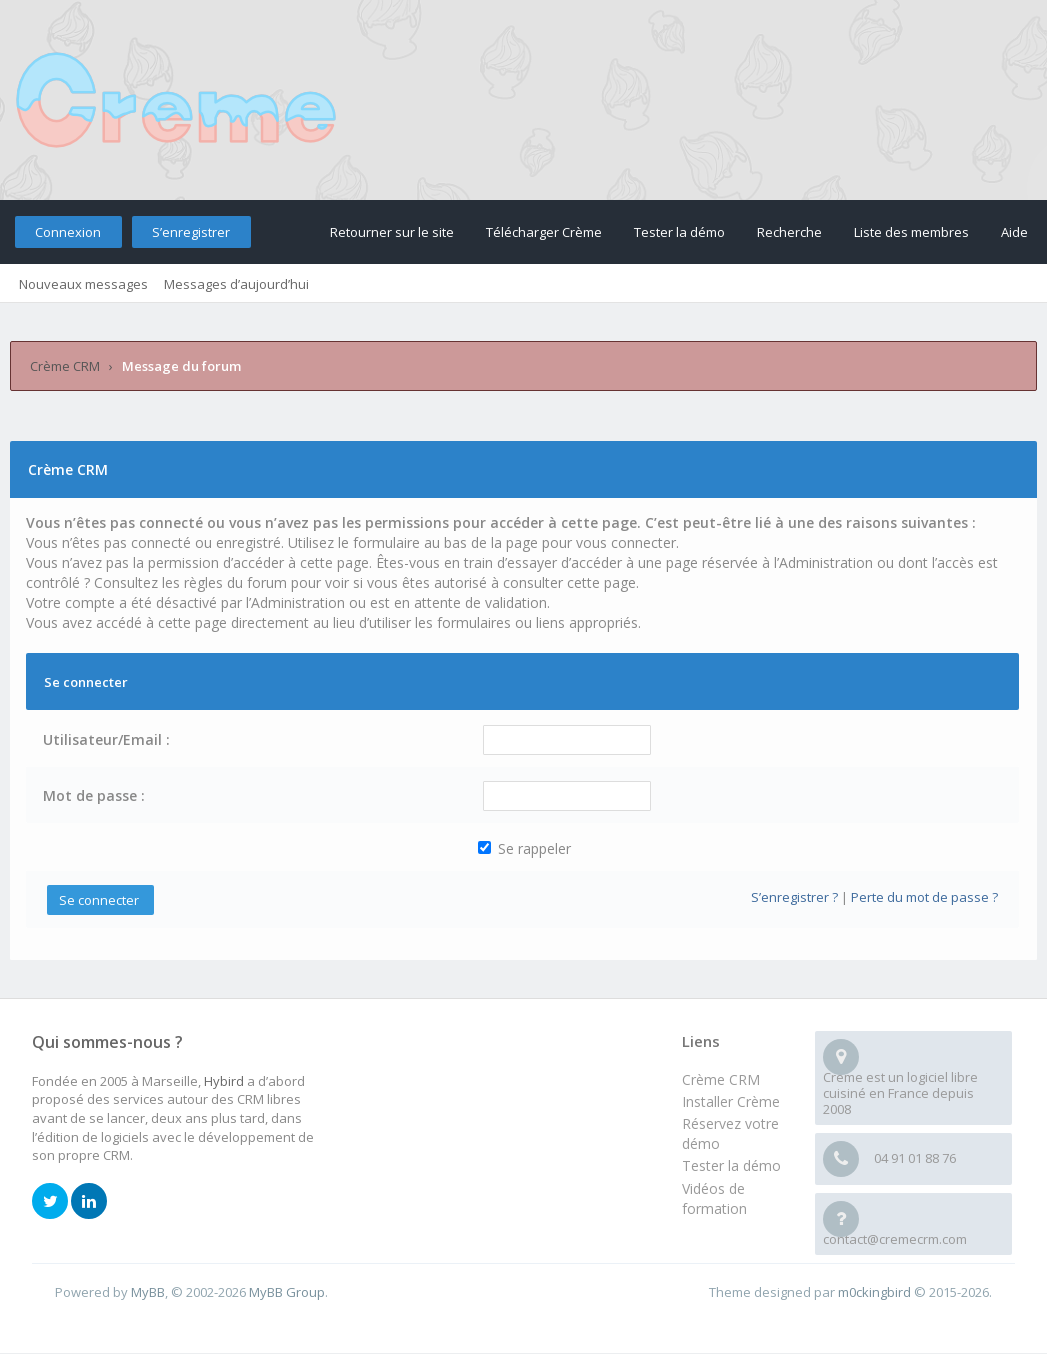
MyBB (148, 1292)
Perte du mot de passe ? (924, 897)
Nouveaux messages (83, 284)
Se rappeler (524, 848)
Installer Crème (731, 1101)
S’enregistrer (191, 232)
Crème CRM (65, 366)
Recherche (789, 232)
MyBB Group (287, 1292)
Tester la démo (679, 232)
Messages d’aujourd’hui (236, 284)
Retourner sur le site (392, 232)
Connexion (68, 232)
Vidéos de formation (714, 1198)
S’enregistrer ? (794, 897)
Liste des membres (911, 232)
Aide (1014, 232)
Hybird (224, 1081)
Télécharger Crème (544, 232)
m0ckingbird (874, 1292)
